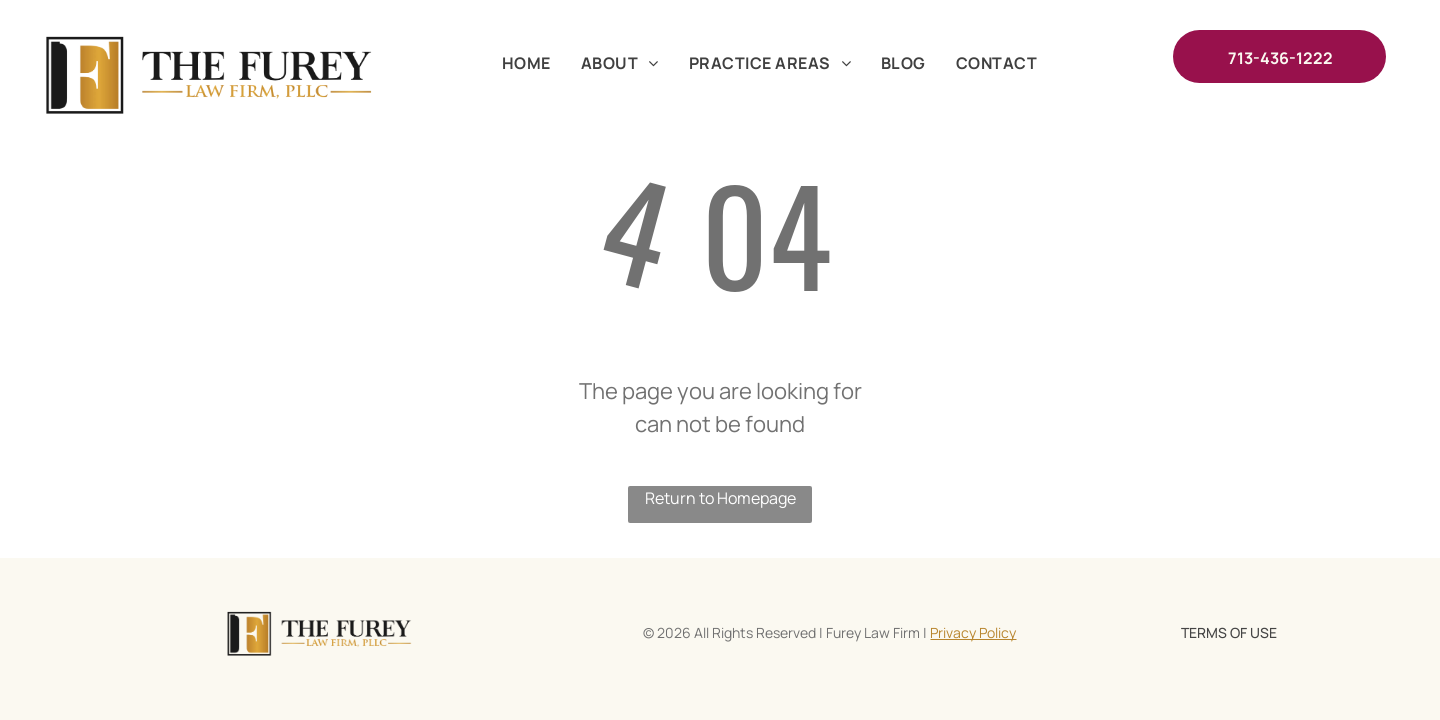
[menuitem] (526, 63)
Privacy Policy (973, 632)
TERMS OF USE (1229, 632)
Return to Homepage (720, 498)
